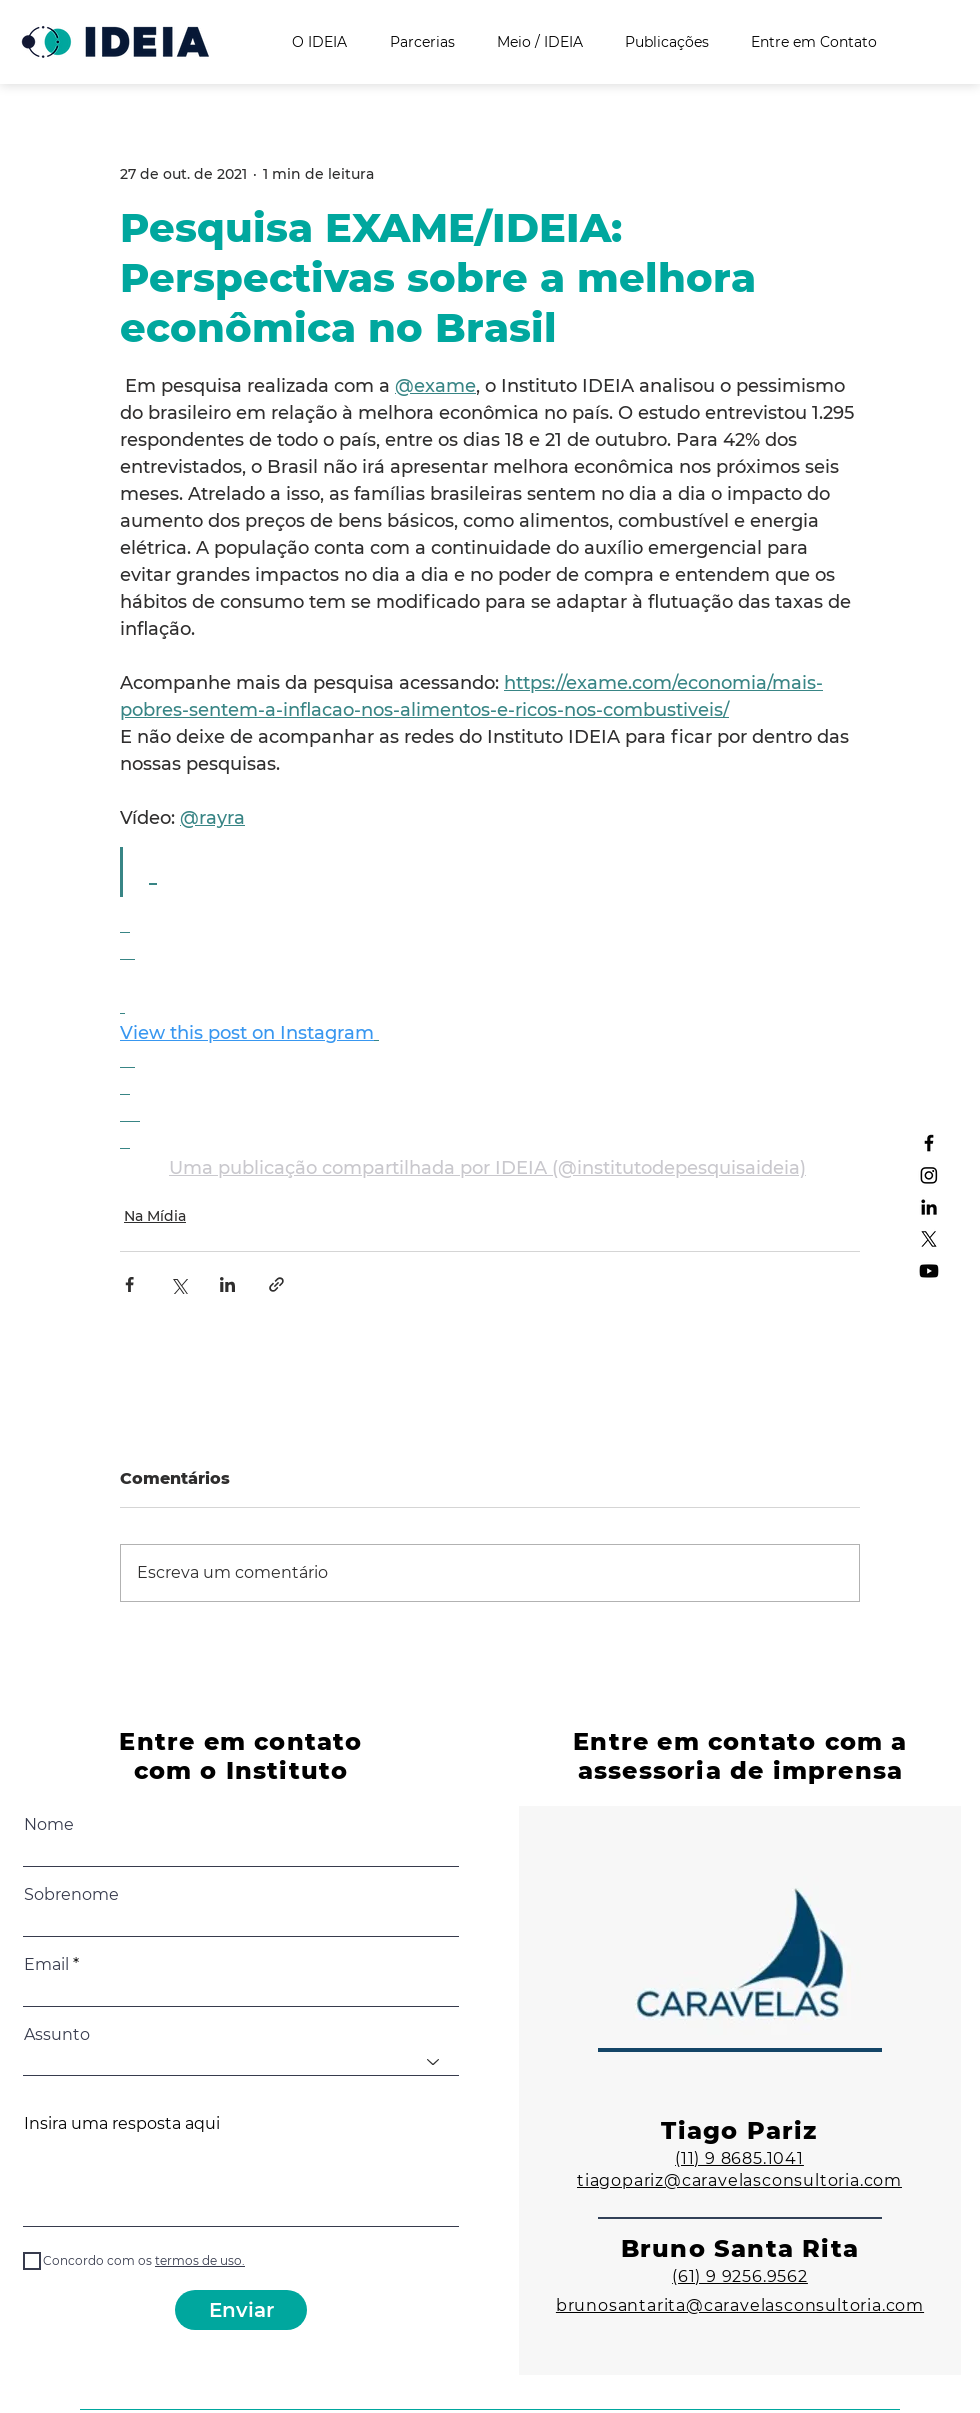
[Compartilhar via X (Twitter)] (178, 1284)
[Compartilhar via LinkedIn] (227, 1284)
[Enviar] (241, 2310)
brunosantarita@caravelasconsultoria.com (740, 2305)
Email (46, 1965)
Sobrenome (71, 1895)
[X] (929, 1239)
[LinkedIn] (929, 1207)
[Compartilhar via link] (276, 1284)
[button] (198, 2260)
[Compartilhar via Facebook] (129, 1284)
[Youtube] (929, 1271)
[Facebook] (929, 1143)
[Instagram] (929, 1175)
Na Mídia (155, 1216)
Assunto (57, 2035)
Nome (49, 1825)
